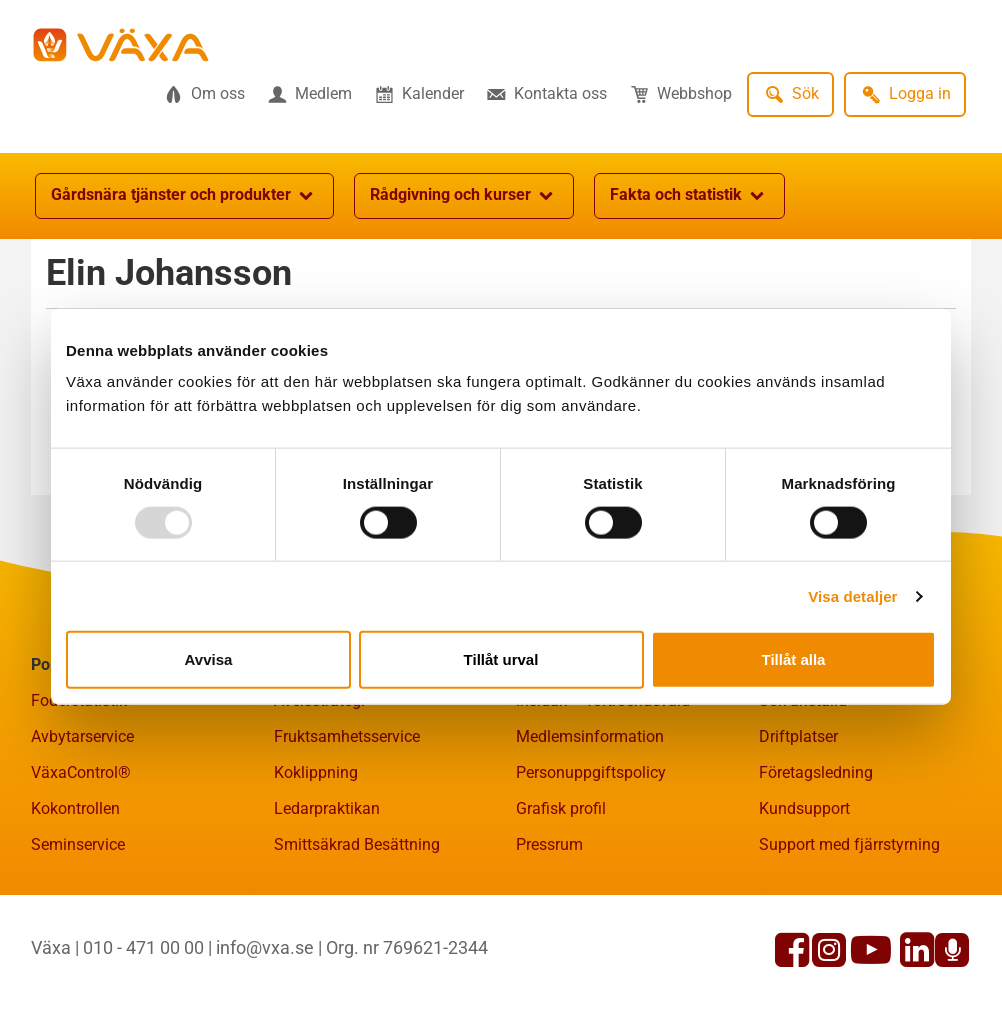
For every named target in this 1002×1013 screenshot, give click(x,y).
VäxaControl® (81, 772)
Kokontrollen (75, 808)
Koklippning (316, 772)
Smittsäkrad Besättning (357, 844)
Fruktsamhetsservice (347, 736)
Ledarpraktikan (327, 808)
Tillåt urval (501, 659)
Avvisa (209, 659)
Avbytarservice (82, 736)
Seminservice (78, 844)
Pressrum (549, 844)
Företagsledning (816, 772)
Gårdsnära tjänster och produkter (184, 196)
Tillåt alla (794, 659)
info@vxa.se (265, 947)
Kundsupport (804, 808)
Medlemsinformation (590, 736)
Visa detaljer (852, 595)
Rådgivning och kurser (464, 196)
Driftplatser (798, 736)
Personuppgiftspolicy (591, 772)
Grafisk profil (561, 808)
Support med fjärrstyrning (849, 844)
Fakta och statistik (689, 196)
